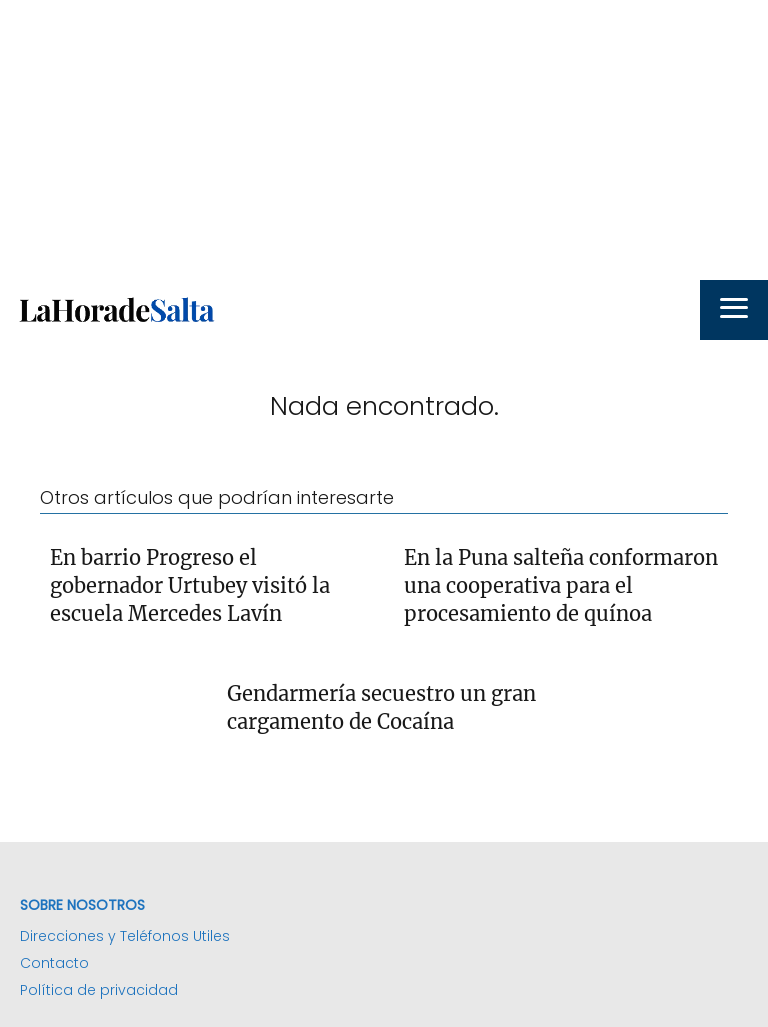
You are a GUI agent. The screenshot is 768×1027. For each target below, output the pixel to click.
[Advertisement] (384, 140)
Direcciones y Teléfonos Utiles (125, 936)
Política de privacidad (99, 990)
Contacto (54, 963)
